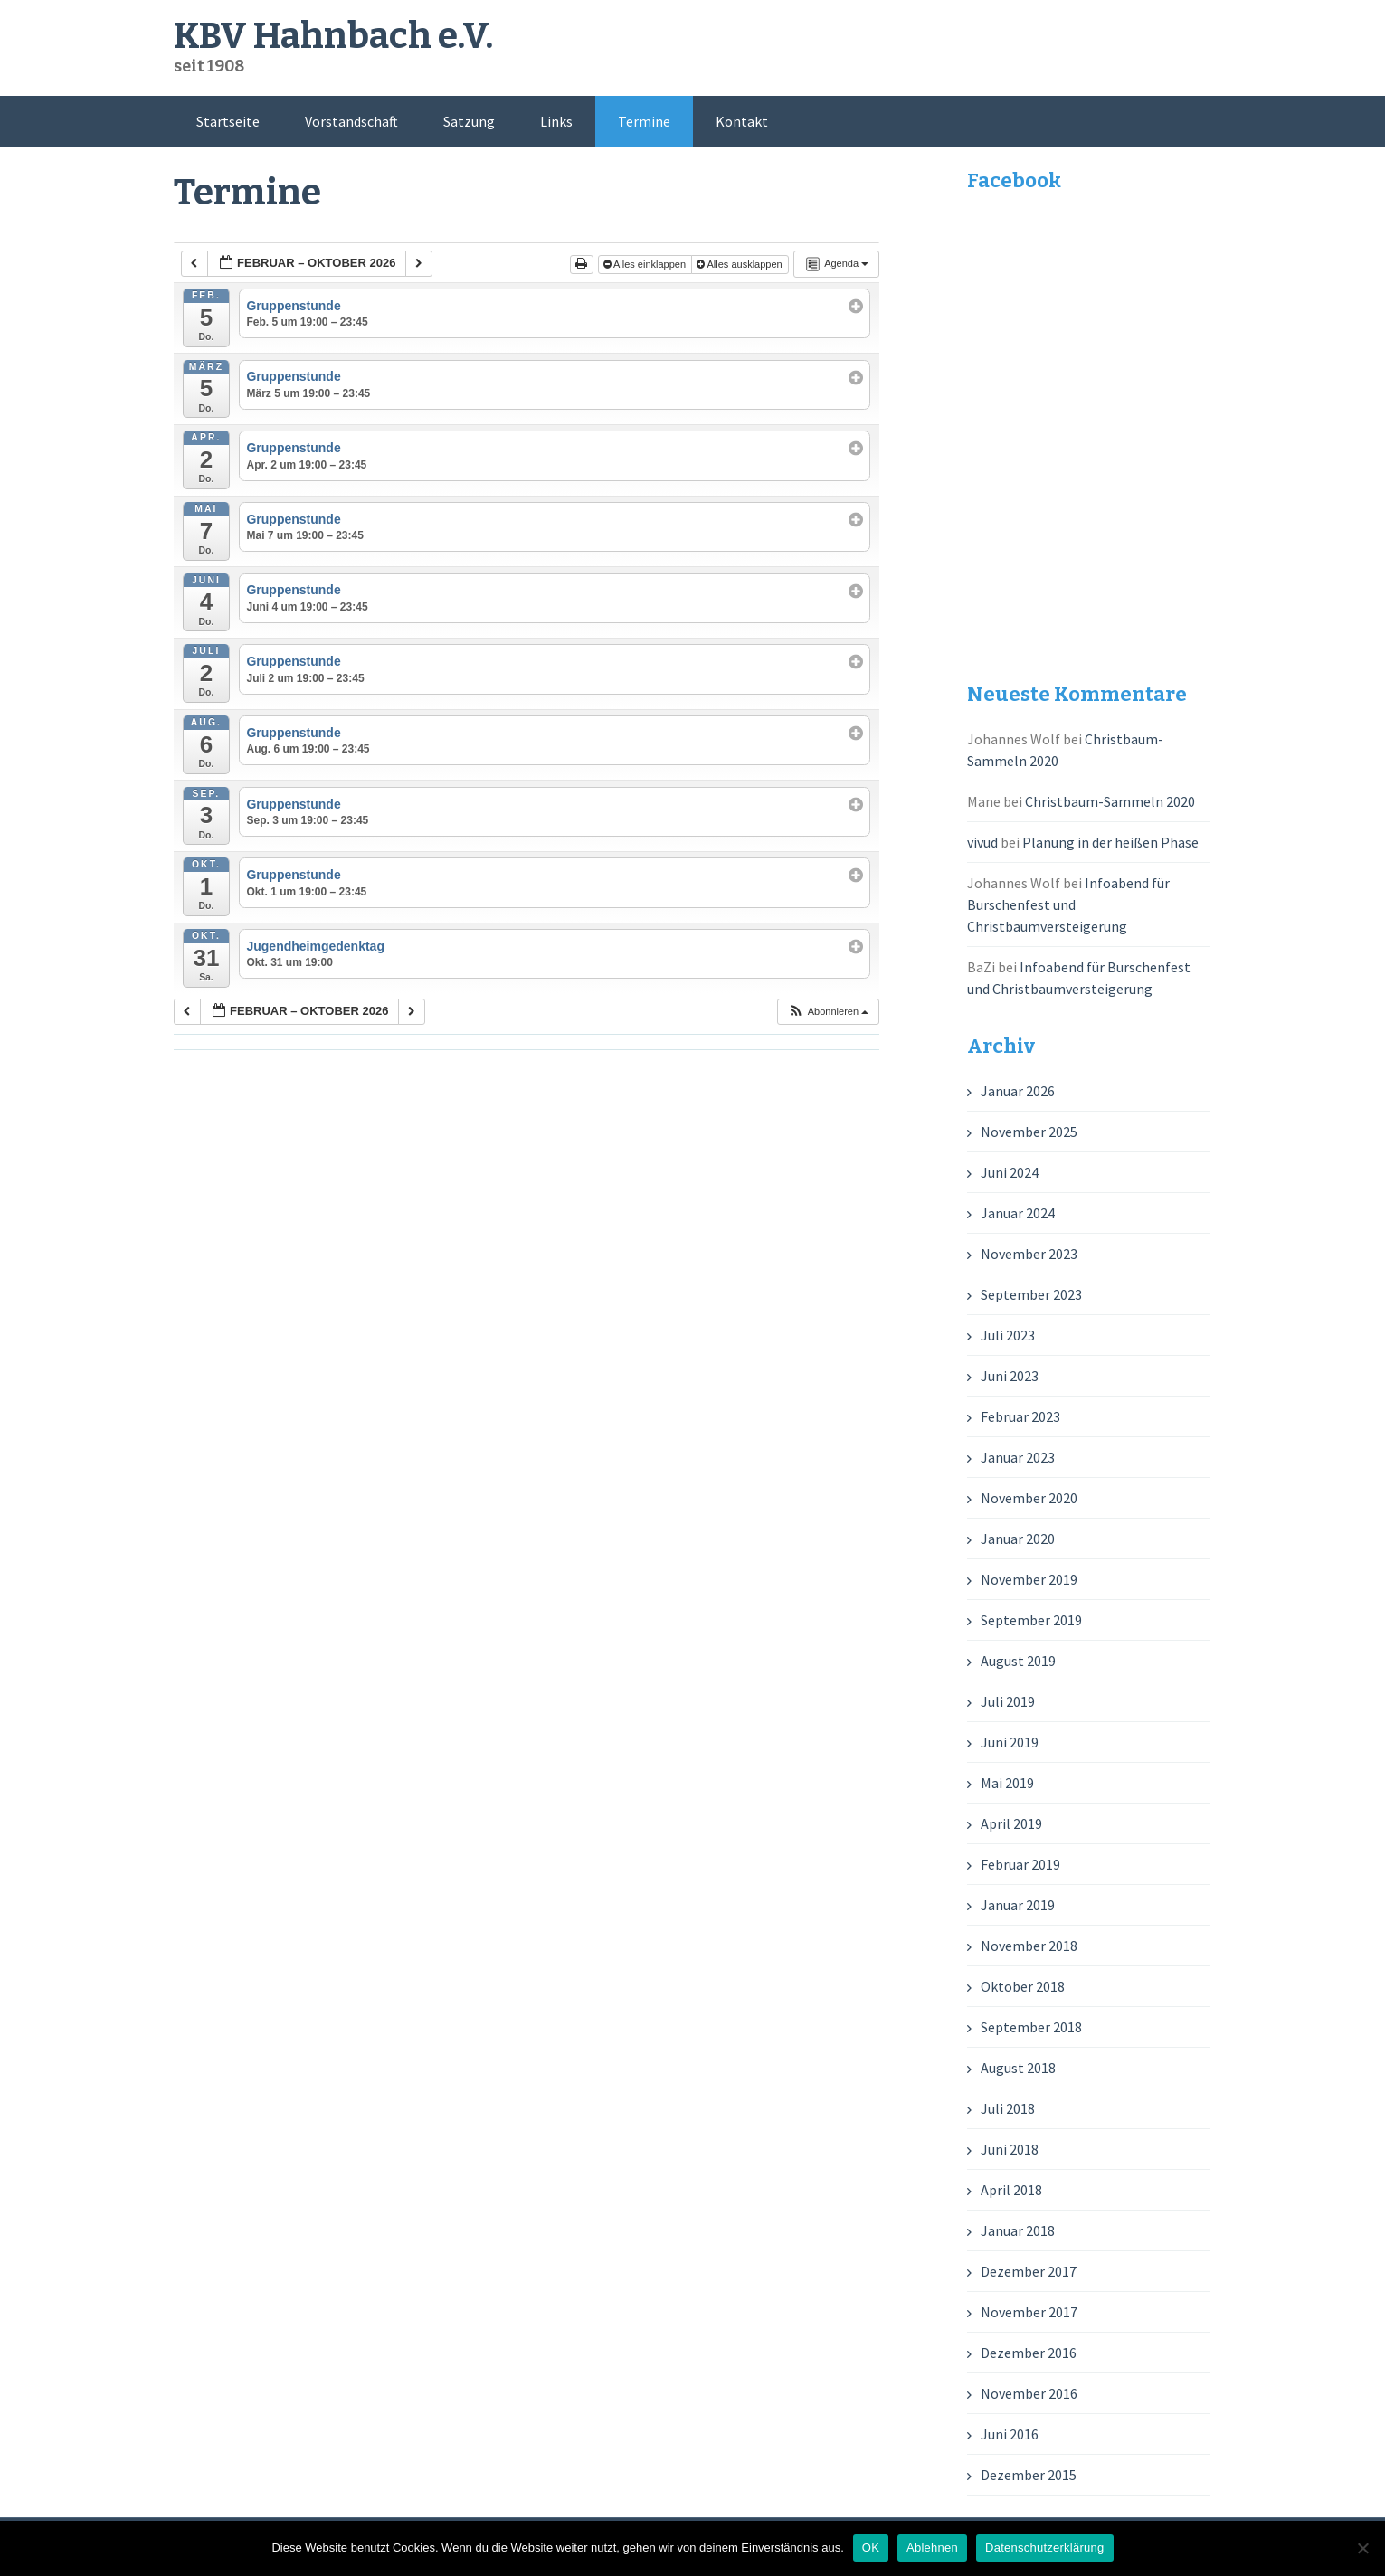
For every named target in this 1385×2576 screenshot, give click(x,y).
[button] (827, 1011)
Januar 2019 (1018, 1905)
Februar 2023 (1020, 1416)
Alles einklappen (646, 264)
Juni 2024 (1010, 1172)
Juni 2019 (1010, 1742)
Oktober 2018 (1023, 1986)
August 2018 (1018, 2068)
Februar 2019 (1020, 1864)
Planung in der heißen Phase (1110, 842)
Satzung (469, 121)
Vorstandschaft (351, 121)
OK (870, 2547)
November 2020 (1029, 1498)
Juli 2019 (1008, 1701)
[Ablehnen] (1362, 2548)
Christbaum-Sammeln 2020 (1110, 801)
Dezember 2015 (1029, 2475)
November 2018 (1029, 1946)
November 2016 (1029, 2393)
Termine (644, 121)
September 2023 (1031, 1294)
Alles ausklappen (741, 264)
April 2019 (1011, 1823)
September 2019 (1031, 1620)
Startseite (228, 121)
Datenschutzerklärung (1044, 2547)
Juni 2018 (1010, 2149)
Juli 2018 (1008, 2108)
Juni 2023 (1010, 1376)
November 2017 (1029, 2312)
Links (556, 121)
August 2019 (1018, 1661)
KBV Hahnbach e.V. (333, 36)
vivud (982, 842)
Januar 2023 (1018, 1457)
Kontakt (742, 121)
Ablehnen (932, 2547)
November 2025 (1029, 1131)
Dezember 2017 (1029, 2271)
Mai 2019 (1007, 1783)
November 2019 (1029, 1579)
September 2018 (1031, 2027)
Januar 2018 (1018, 2230)
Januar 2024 (1018, 1213)
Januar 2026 (1018, 1091)
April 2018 (1011, 2190)
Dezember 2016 (1029, 2353)
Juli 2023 (1008, 1335)
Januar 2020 (1018, 1539)
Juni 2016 (1010, 2434)
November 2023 (1029, 1254)
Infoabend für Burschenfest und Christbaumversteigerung (1068, 904)
